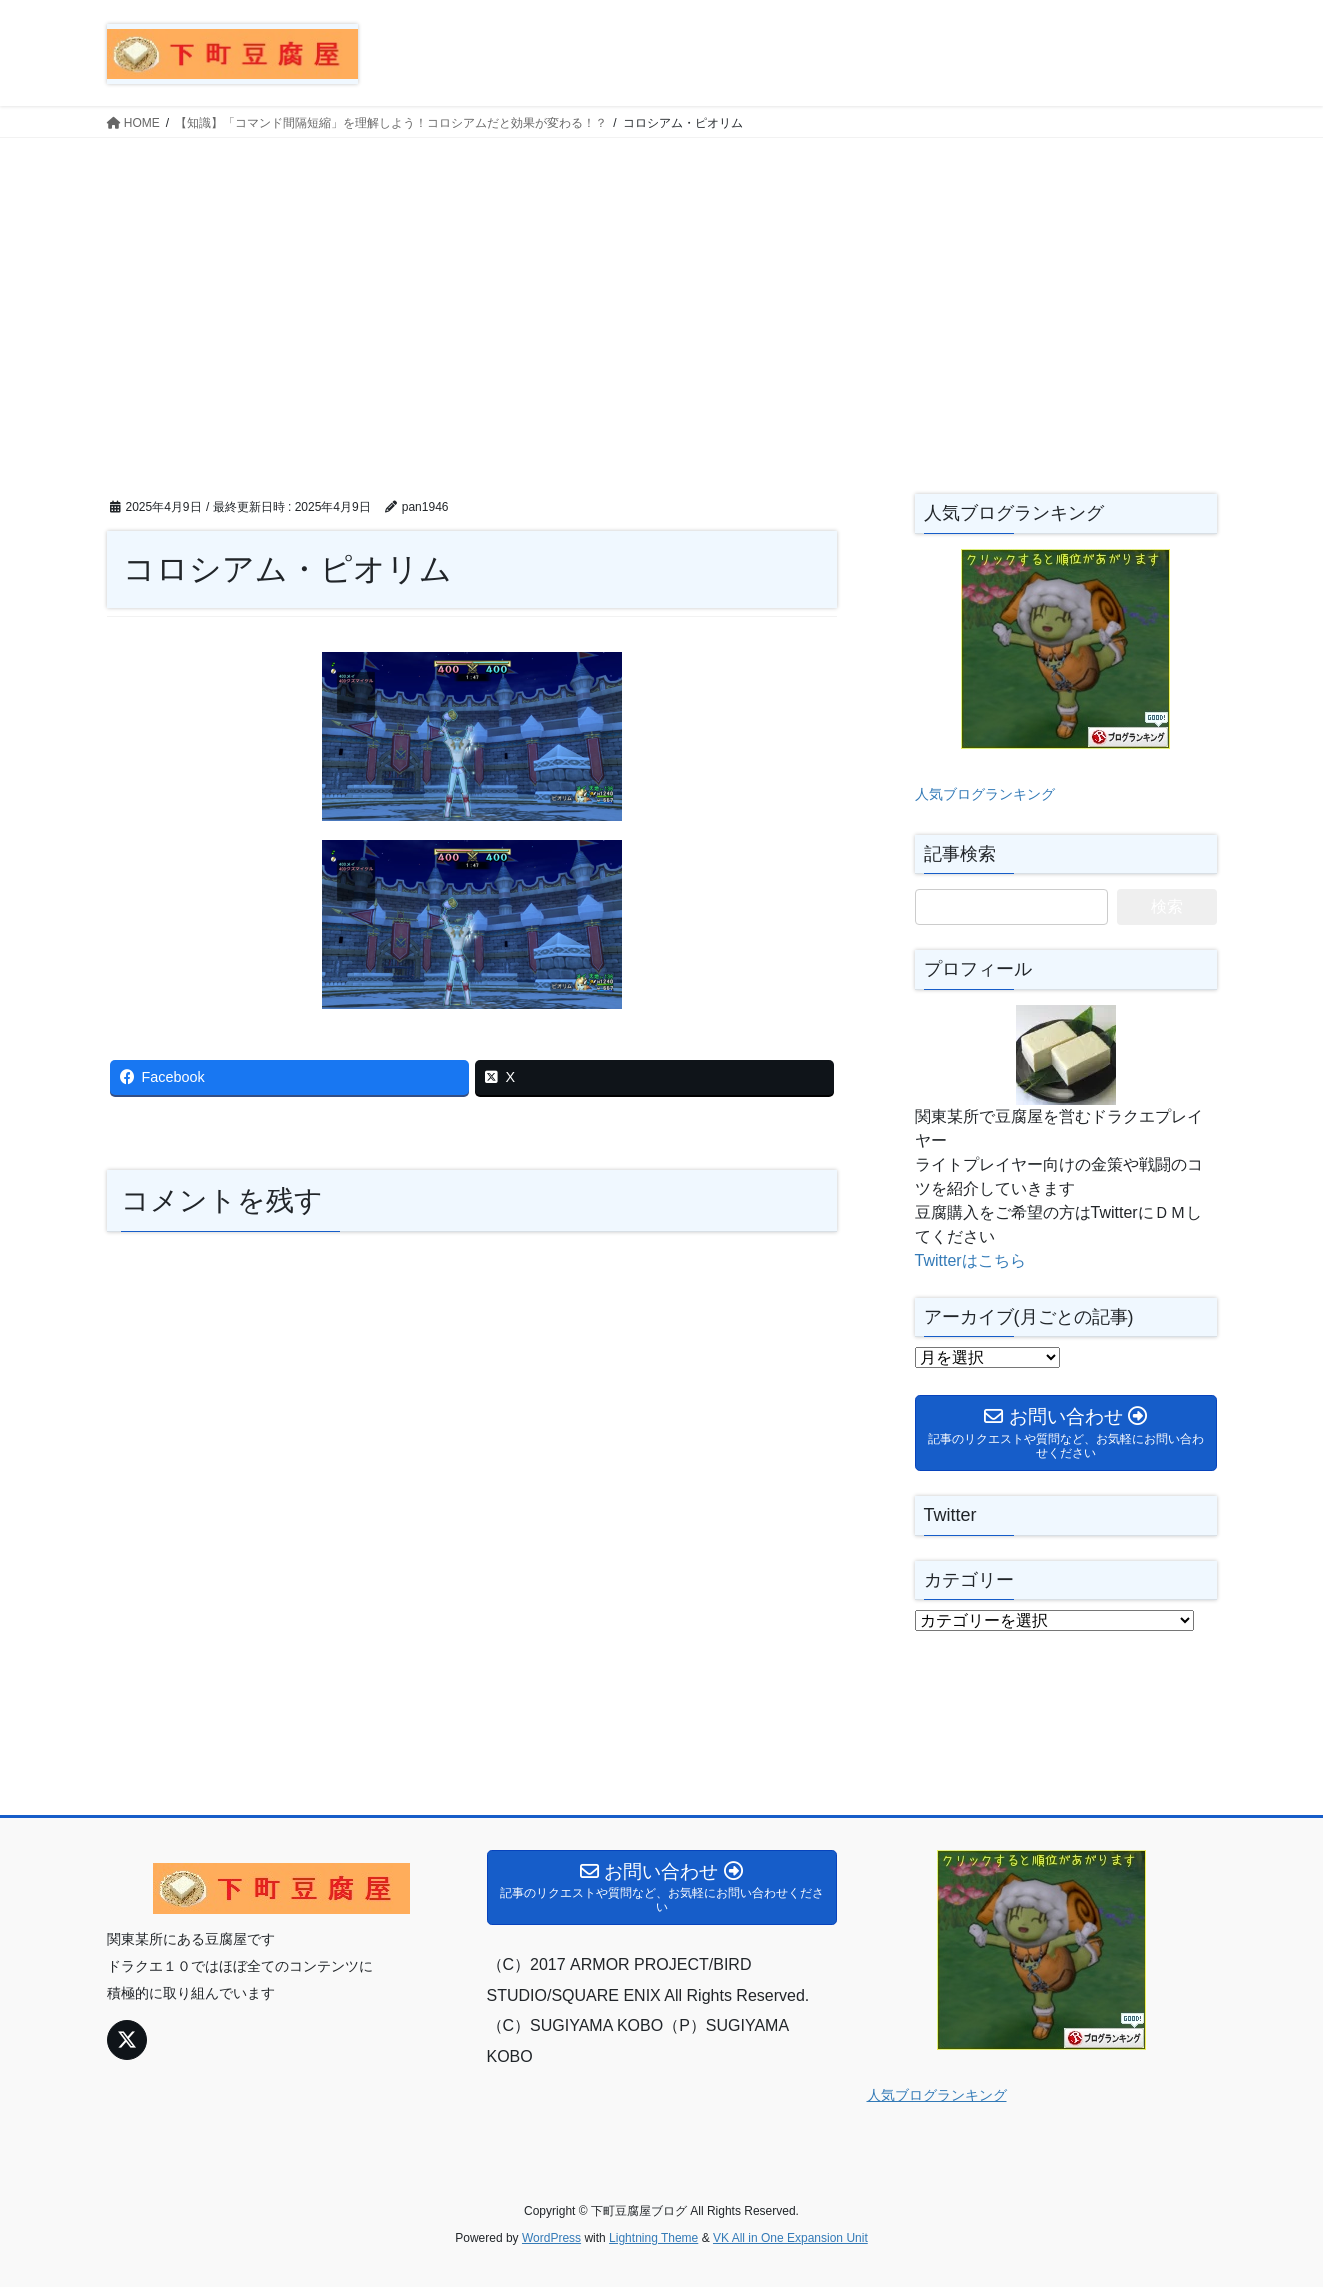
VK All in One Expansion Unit (790, 2238)
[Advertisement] (662, 288)
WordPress (551, 2238)
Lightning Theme (653, 2238)
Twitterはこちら (970, 1260)
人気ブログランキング (985, 794)
